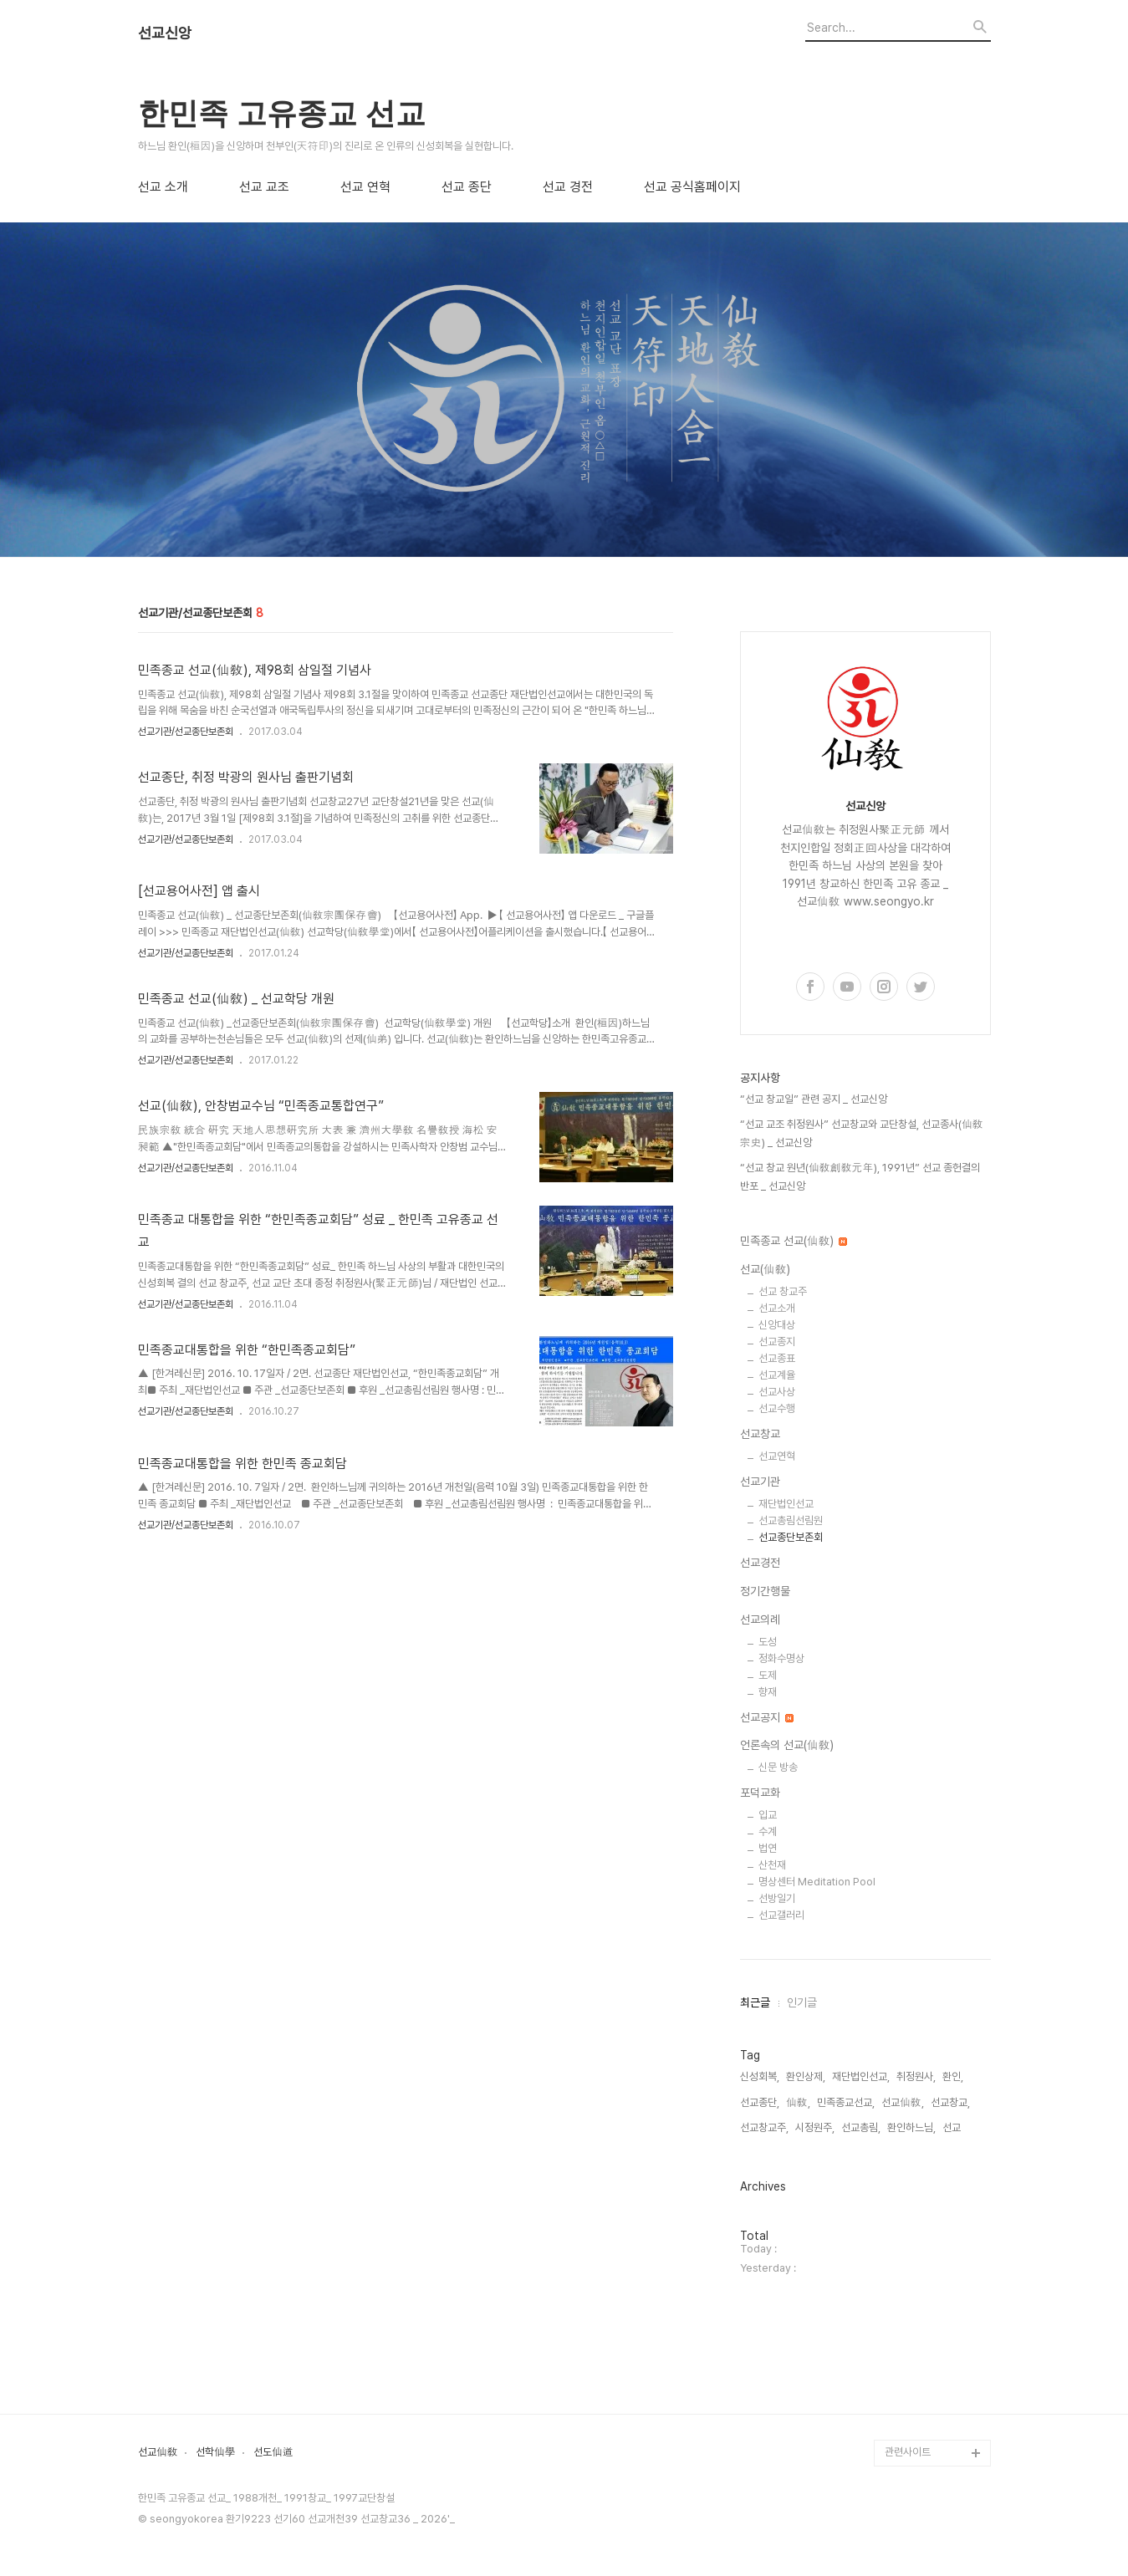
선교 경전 (568, 187)
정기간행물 (765, 1591)
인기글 (802, 2002)
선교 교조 (264, 187)
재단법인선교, (861, 2076)
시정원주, (815, 2127)
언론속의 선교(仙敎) (787, 1745)
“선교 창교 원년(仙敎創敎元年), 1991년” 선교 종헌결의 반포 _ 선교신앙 (860, 1176)
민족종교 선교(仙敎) (793, 1240)
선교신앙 (164, 33)
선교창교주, (764, 2127)
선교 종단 (467, 187)
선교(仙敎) (765, 1269)
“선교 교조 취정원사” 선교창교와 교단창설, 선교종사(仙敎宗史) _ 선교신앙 (861, 1133)
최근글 (755, 2002)
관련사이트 (908, 2452)
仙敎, (798, 2102)
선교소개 (776, 1308)
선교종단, (759, 2102)
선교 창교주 (782, 1291)
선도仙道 (273, 2452)
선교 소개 (163, 187)
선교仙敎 (158, 2452)
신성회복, (759, 2076)
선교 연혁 (365, 187)
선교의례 (760, 1619)
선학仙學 (216, 2452)
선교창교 (760, 1434)
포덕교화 (760, 1792)
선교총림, (860, 2127)
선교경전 (760, 1562)
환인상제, (805, 2076)
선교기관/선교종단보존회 (185, 731)
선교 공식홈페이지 (692, 187)
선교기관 (760, 1481)
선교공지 (767, 1717)
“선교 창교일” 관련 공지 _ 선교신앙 (813, 1099)
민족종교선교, (846, 2102)
